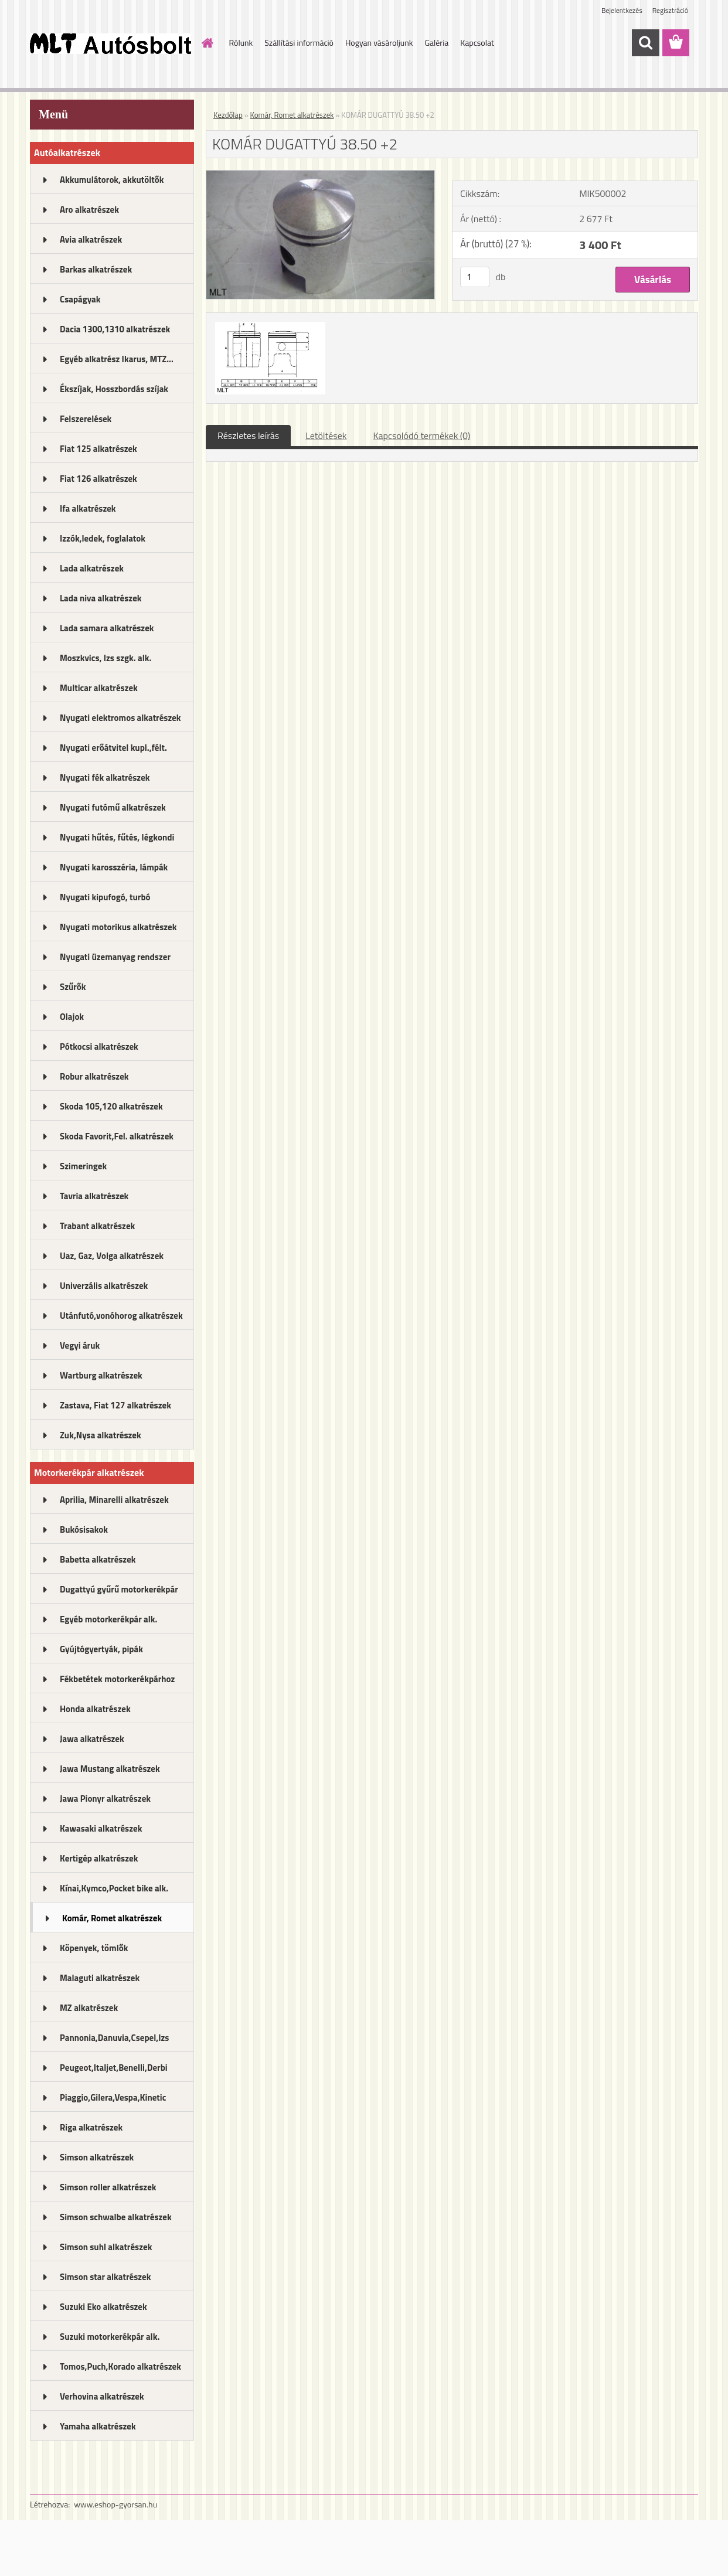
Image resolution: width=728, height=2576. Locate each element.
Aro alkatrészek (89, 209)
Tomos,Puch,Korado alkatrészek (120, 2366)
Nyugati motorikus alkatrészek (118, 927)
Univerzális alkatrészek (104, 1285)
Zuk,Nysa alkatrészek (100, 1435)
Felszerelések (85, 419)
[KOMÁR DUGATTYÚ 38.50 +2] (320, 175)
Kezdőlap (228, 115)
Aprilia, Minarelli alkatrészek (114, 1499)
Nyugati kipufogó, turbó (105, 897)
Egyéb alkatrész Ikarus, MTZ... (117, 359)
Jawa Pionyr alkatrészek (105, 1798)
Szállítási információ (299, 42)
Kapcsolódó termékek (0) (421, 435)
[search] (645, 42)
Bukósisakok (84, 1529)
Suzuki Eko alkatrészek (103, 2306)
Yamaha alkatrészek (98, 2426)
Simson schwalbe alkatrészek (116, 2217)
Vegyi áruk (80, 1345)
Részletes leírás (248, 435)
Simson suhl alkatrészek (106, 2247)
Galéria (436, 42)
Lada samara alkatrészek (107, 628)
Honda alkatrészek (95, 1709)
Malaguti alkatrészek (100, 1978)
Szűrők (73, 986)
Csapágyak (80, 299)
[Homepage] (206, 42)
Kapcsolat (477, 42)
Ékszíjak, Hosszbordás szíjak (114, 389)
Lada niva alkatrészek (101, 598)
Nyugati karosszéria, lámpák (114, 867)
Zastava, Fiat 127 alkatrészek (115, 1405)
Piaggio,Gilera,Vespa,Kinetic (113, 2097)
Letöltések (325, 435)
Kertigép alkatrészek (99, 1858)
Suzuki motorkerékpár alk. (109, 2336)
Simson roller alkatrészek (108, 2187)
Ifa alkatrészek (88, 508)
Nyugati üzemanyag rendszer (115, 957)
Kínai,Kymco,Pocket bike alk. (114, 1888)
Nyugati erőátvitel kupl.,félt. (113, 747)
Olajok (72, 1016)
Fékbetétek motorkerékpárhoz (117, 1679)
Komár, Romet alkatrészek (112, 1918)
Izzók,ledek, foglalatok (102, 538)
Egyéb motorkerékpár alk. (108, 1619)
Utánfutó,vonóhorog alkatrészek (121, 1315)
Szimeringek (83, 1166)
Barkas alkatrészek (96, 269)
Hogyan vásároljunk (379, 42)
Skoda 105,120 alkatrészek (111, 1106)
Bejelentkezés (621, 10)
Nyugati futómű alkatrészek (113, 807)
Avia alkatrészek (91, 239)
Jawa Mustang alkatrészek (110, 1768)
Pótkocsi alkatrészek (99, 1046)
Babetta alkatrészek (98, 1559)
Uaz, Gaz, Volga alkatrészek (112, 1256)
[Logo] (110, 43)
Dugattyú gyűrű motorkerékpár (119, 1589)
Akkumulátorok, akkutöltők (112, 179)
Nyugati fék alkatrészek (105, 777)
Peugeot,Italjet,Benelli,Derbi (114, 2067)
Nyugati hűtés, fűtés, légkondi (117, 837)
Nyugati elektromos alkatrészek (120, 717)
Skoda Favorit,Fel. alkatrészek (117, 1136)
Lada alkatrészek (92, 568)
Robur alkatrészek (94, 1076)
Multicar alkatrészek (99, 688)
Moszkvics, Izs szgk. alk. (105, 658)
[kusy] (474, 277)
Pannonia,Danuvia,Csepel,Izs (114, 2037)
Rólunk (241, 42)
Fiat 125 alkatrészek (98, 448)
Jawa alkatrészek (92, 1738)
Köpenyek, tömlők (94, 1948)
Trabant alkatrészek (97, 1226)
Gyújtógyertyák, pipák (101, 1649)
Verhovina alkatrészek (102, 2396)
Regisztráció (670, 10)
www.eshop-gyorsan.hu (115, 2504)
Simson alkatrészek (97, 2157)
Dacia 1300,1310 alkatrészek (115, 329)
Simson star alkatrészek (105, 2277)
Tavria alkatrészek (94, 1196)
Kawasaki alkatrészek (101, 1828)
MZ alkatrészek (89, 2007)
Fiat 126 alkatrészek (98, 478)
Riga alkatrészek (91, 2127)
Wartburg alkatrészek (101, 1375)
